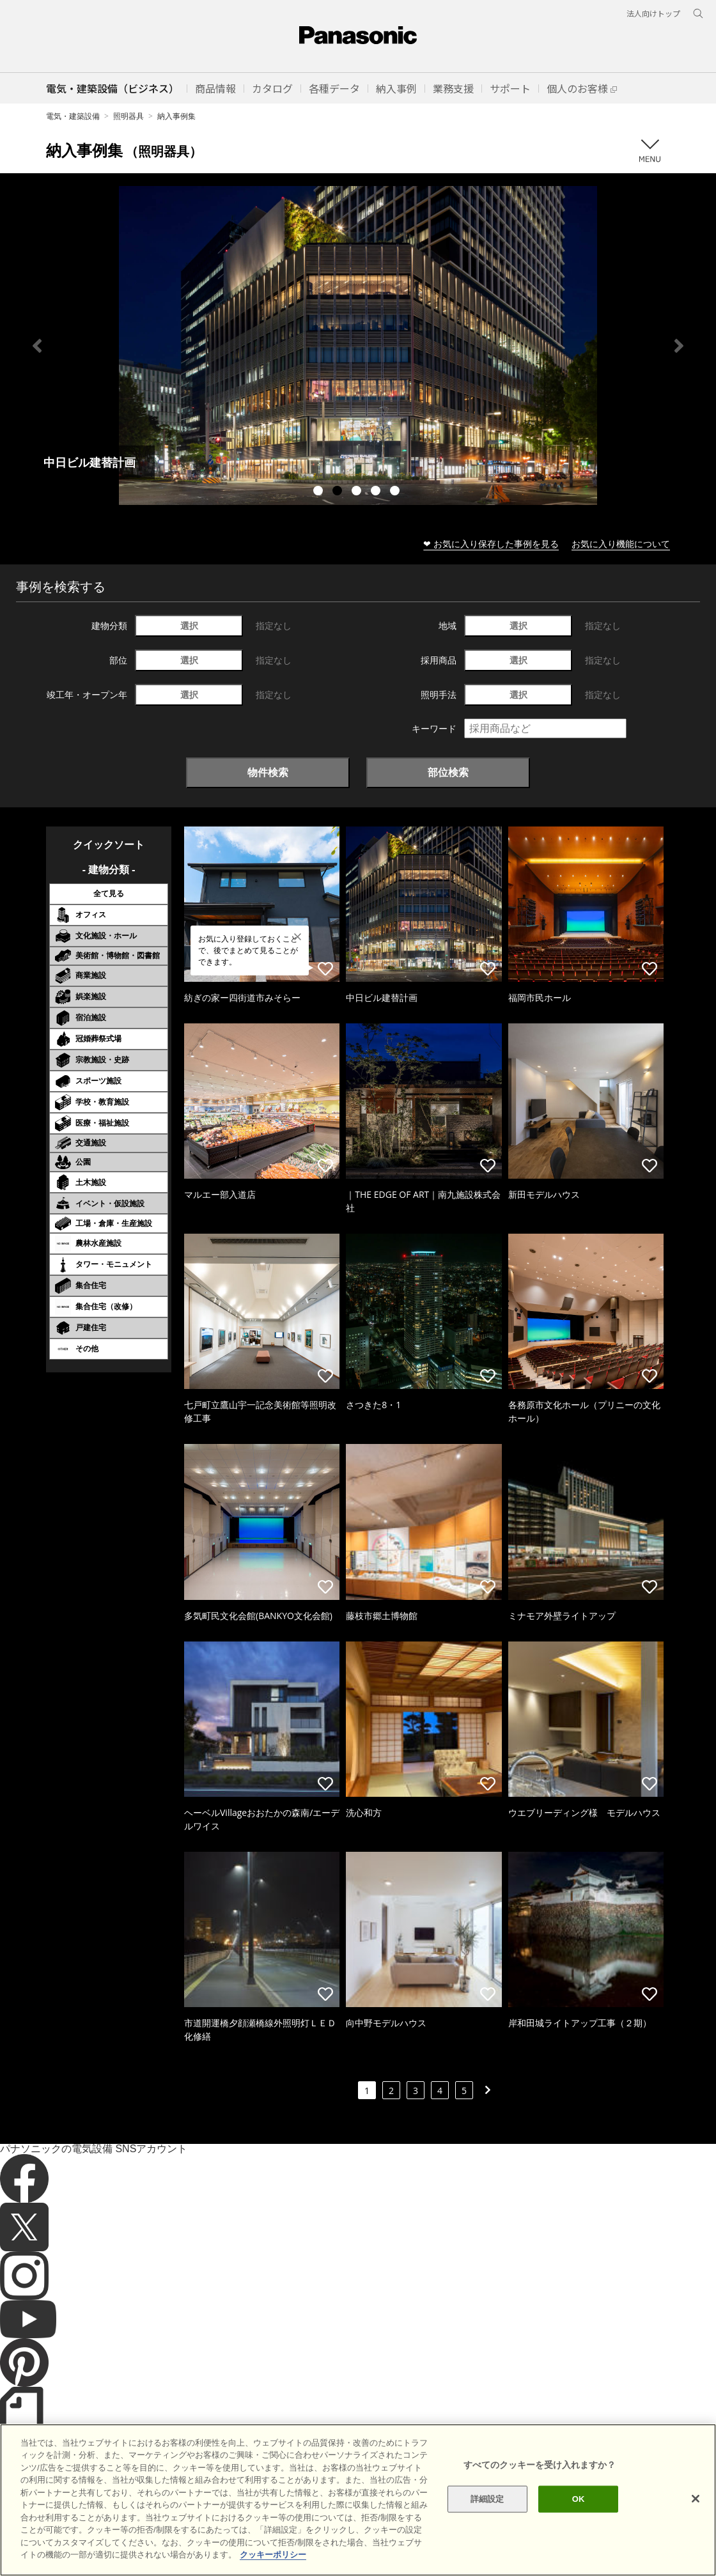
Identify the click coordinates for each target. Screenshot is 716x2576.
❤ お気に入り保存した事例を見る (491, 544)
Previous (37, 346)
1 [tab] (319, 492)
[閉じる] (695, 2499)
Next (679, 346)
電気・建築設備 (73, 116)
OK (578, 2499)
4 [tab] (377, 492)
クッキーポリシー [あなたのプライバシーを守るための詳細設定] (273, 2554)
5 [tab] (396, 492)
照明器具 (128, 116)
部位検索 (448, 772)
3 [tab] (358, 492)
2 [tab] (338, 492)
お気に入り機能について (621, 544)
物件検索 (267, 772)
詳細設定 (487, 2499)
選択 (189, 625)
